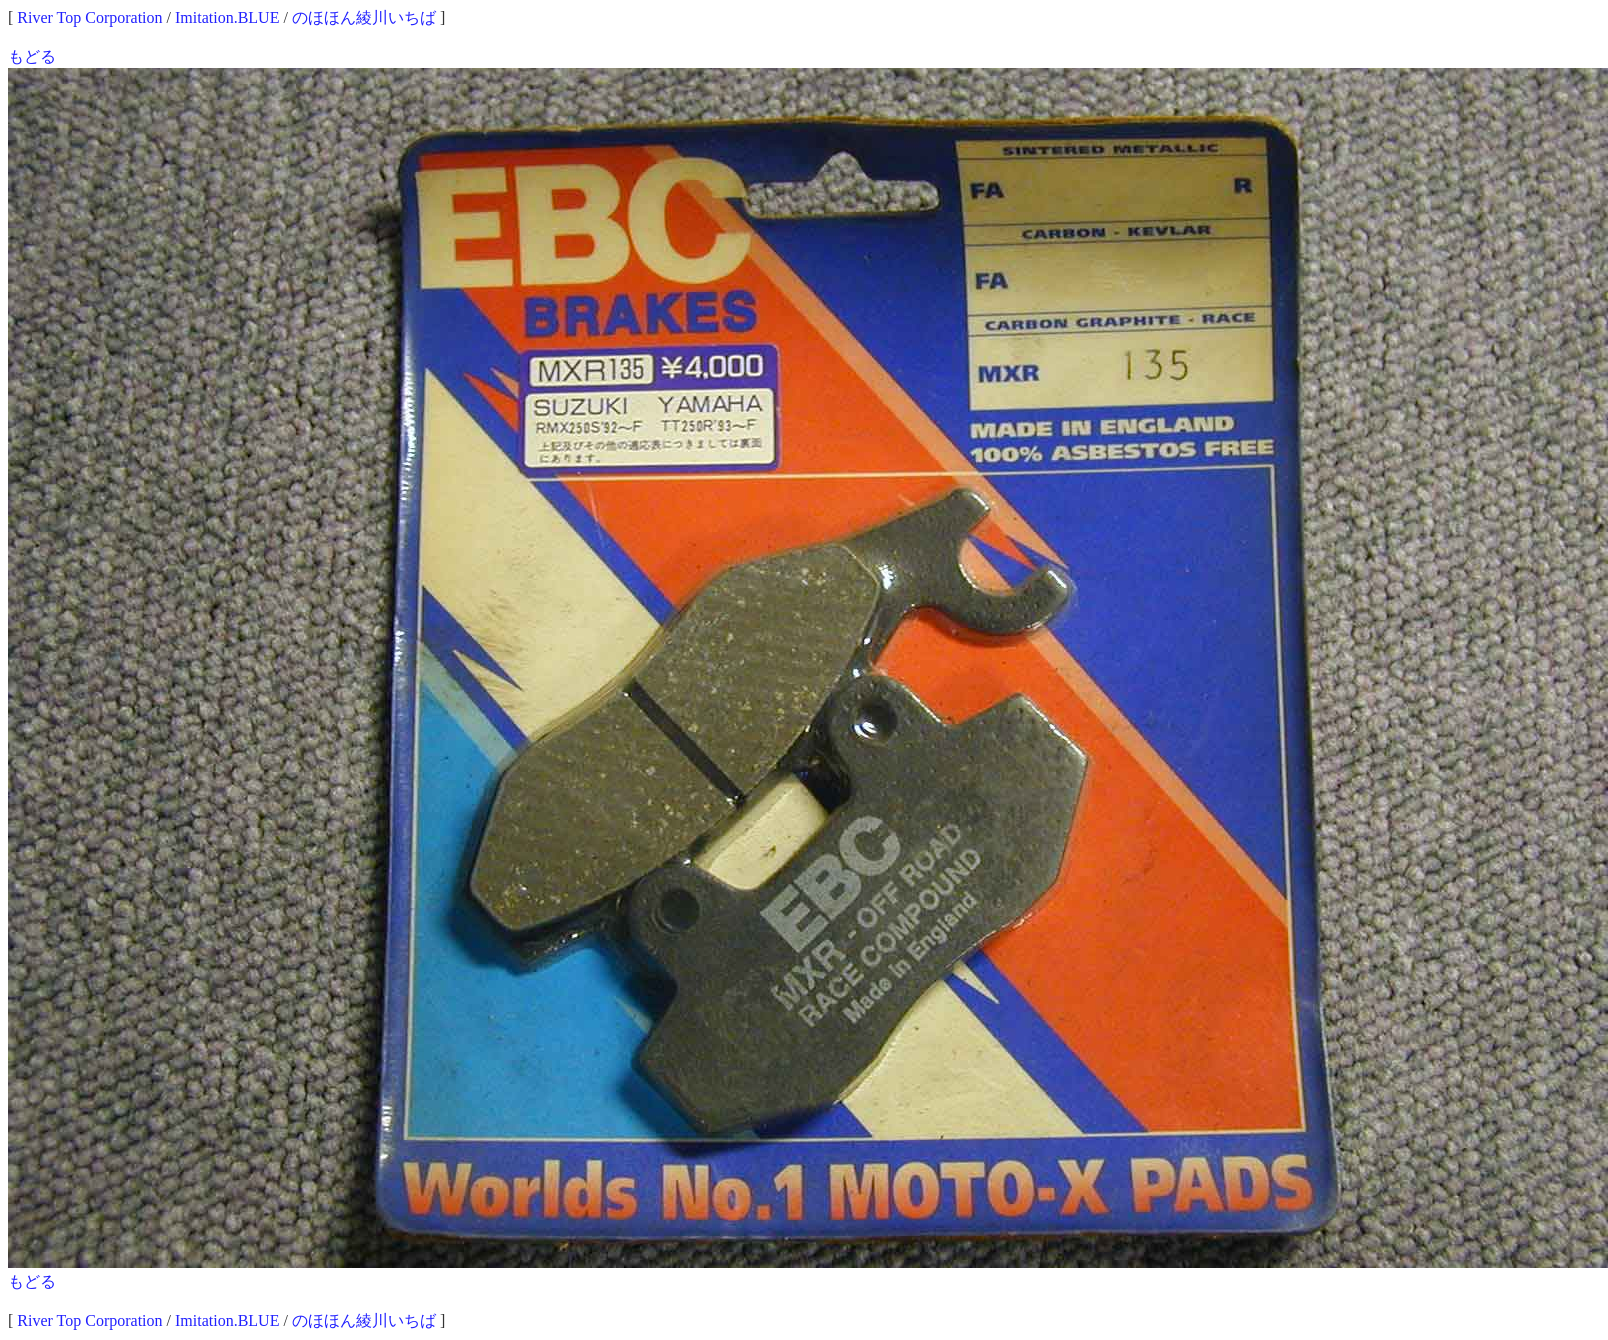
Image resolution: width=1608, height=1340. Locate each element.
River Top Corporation (89, 17)
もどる (32, 56)
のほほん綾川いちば (364, 17)
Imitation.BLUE (227, 17)
